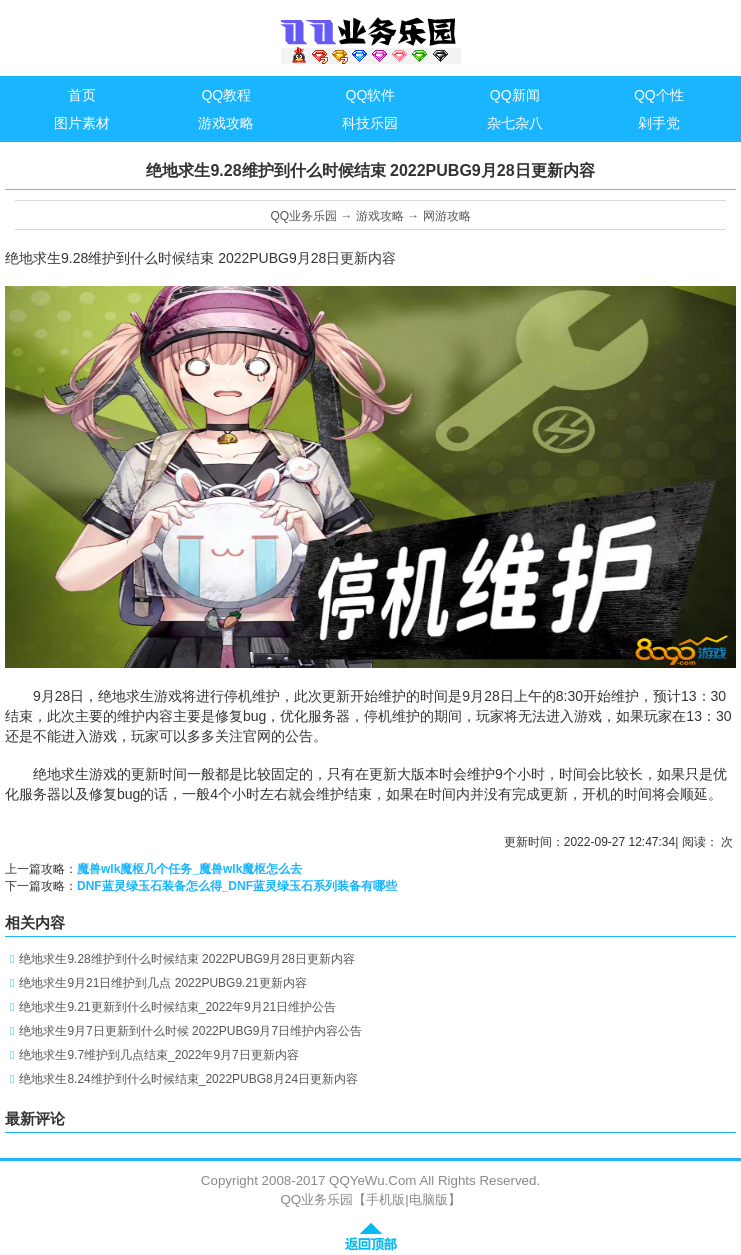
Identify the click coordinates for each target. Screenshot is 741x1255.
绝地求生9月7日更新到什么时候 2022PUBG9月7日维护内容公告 (190, 1031)
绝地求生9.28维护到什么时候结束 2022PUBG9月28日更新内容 (186, 959)
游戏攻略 (380, 216)
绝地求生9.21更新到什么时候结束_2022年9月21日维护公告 (177, 1007)
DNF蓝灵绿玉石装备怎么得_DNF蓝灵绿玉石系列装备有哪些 (237, 886)
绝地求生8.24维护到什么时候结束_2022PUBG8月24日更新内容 (188, 1079)
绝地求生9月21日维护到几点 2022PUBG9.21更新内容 (162, 983)
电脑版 (428, 1199)
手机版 (385, 1199)
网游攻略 (447, 216)
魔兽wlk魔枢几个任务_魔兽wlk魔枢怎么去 (189, 869)
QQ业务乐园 (303, 216)
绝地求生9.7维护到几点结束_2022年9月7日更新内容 (158, 1055)
